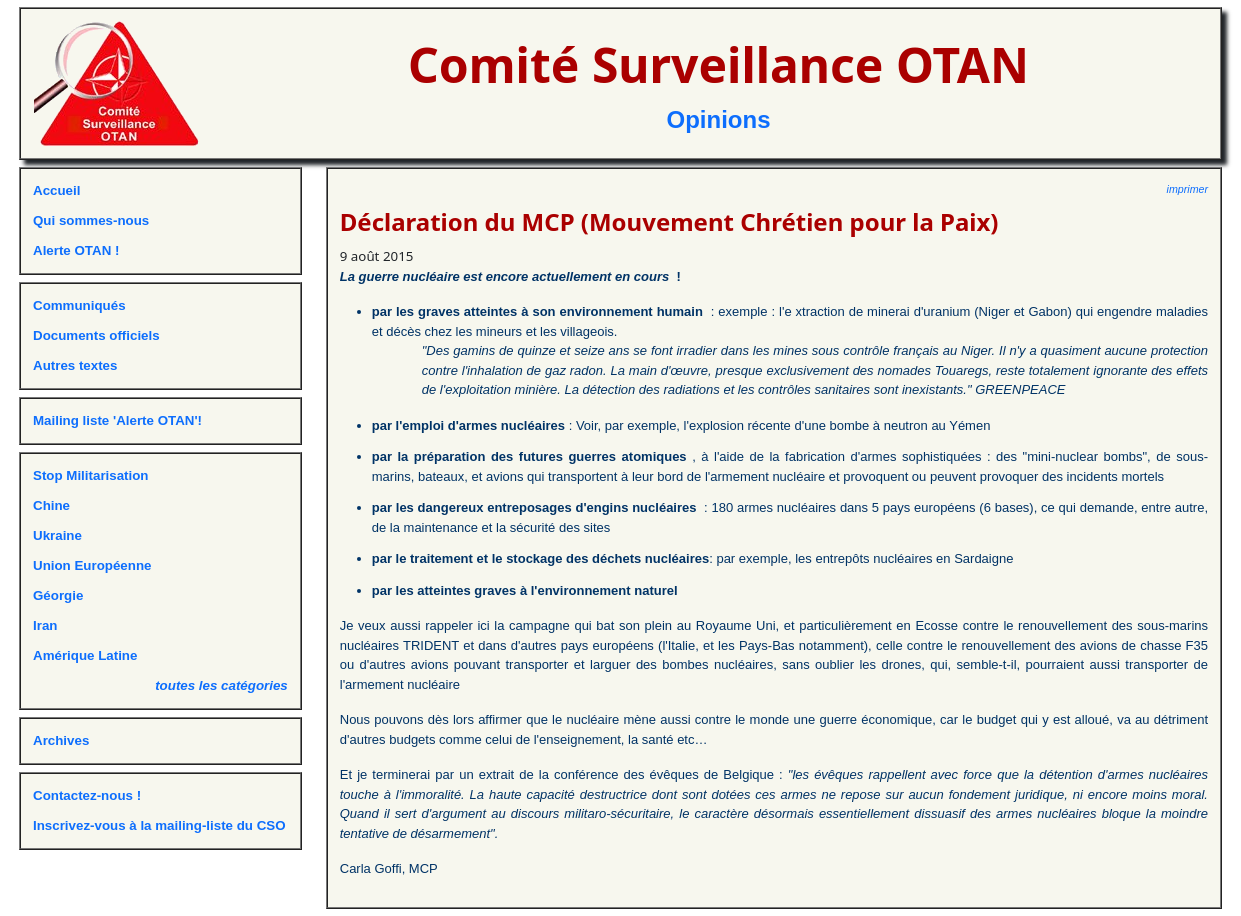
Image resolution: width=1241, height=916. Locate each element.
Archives (61, 740)
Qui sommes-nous (91, 220)
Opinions (719, 119)
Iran (45, 625)
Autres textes (75, 365)
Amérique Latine (85, 655)
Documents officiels (96, 335)
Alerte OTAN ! (76, 250)
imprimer (1187, 189)
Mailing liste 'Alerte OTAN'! (117, 420)
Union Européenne (92, 565)
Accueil (56, 190)
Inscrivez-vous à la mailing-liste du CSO (159, 825)
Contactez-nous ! (87, 795)
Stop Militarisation (91, 475)
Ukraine (57, 535)
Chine (51, 505)
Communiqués (79, 305)
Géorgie (58, 595)
